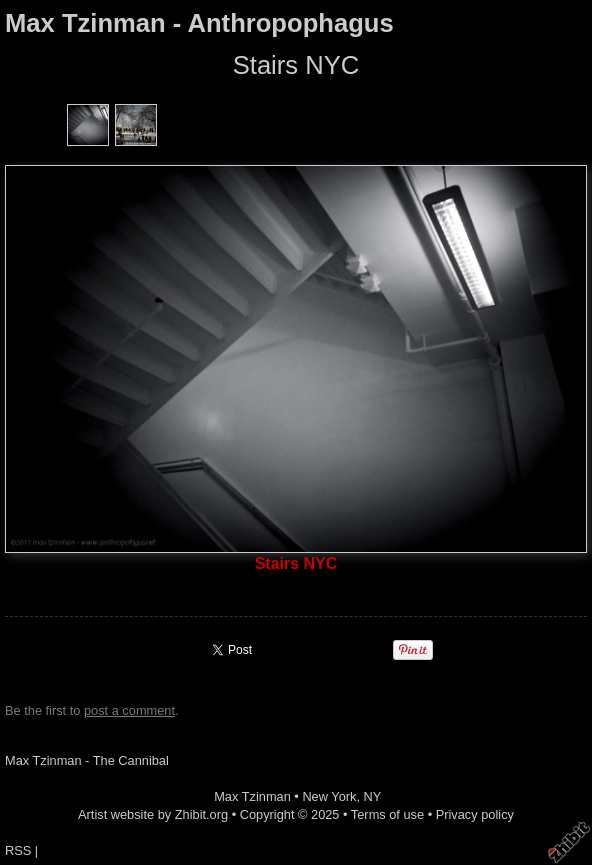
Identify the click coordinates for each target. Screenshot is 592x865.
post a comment (129, 710)
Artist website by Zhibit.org (153, 814)
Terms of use (387, 814)
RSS (18, 850)
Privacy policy (475, 814)
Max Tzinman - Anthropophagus (199, 23)
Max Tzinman (252, 796)
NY (373, 796)
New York (329, 796)
